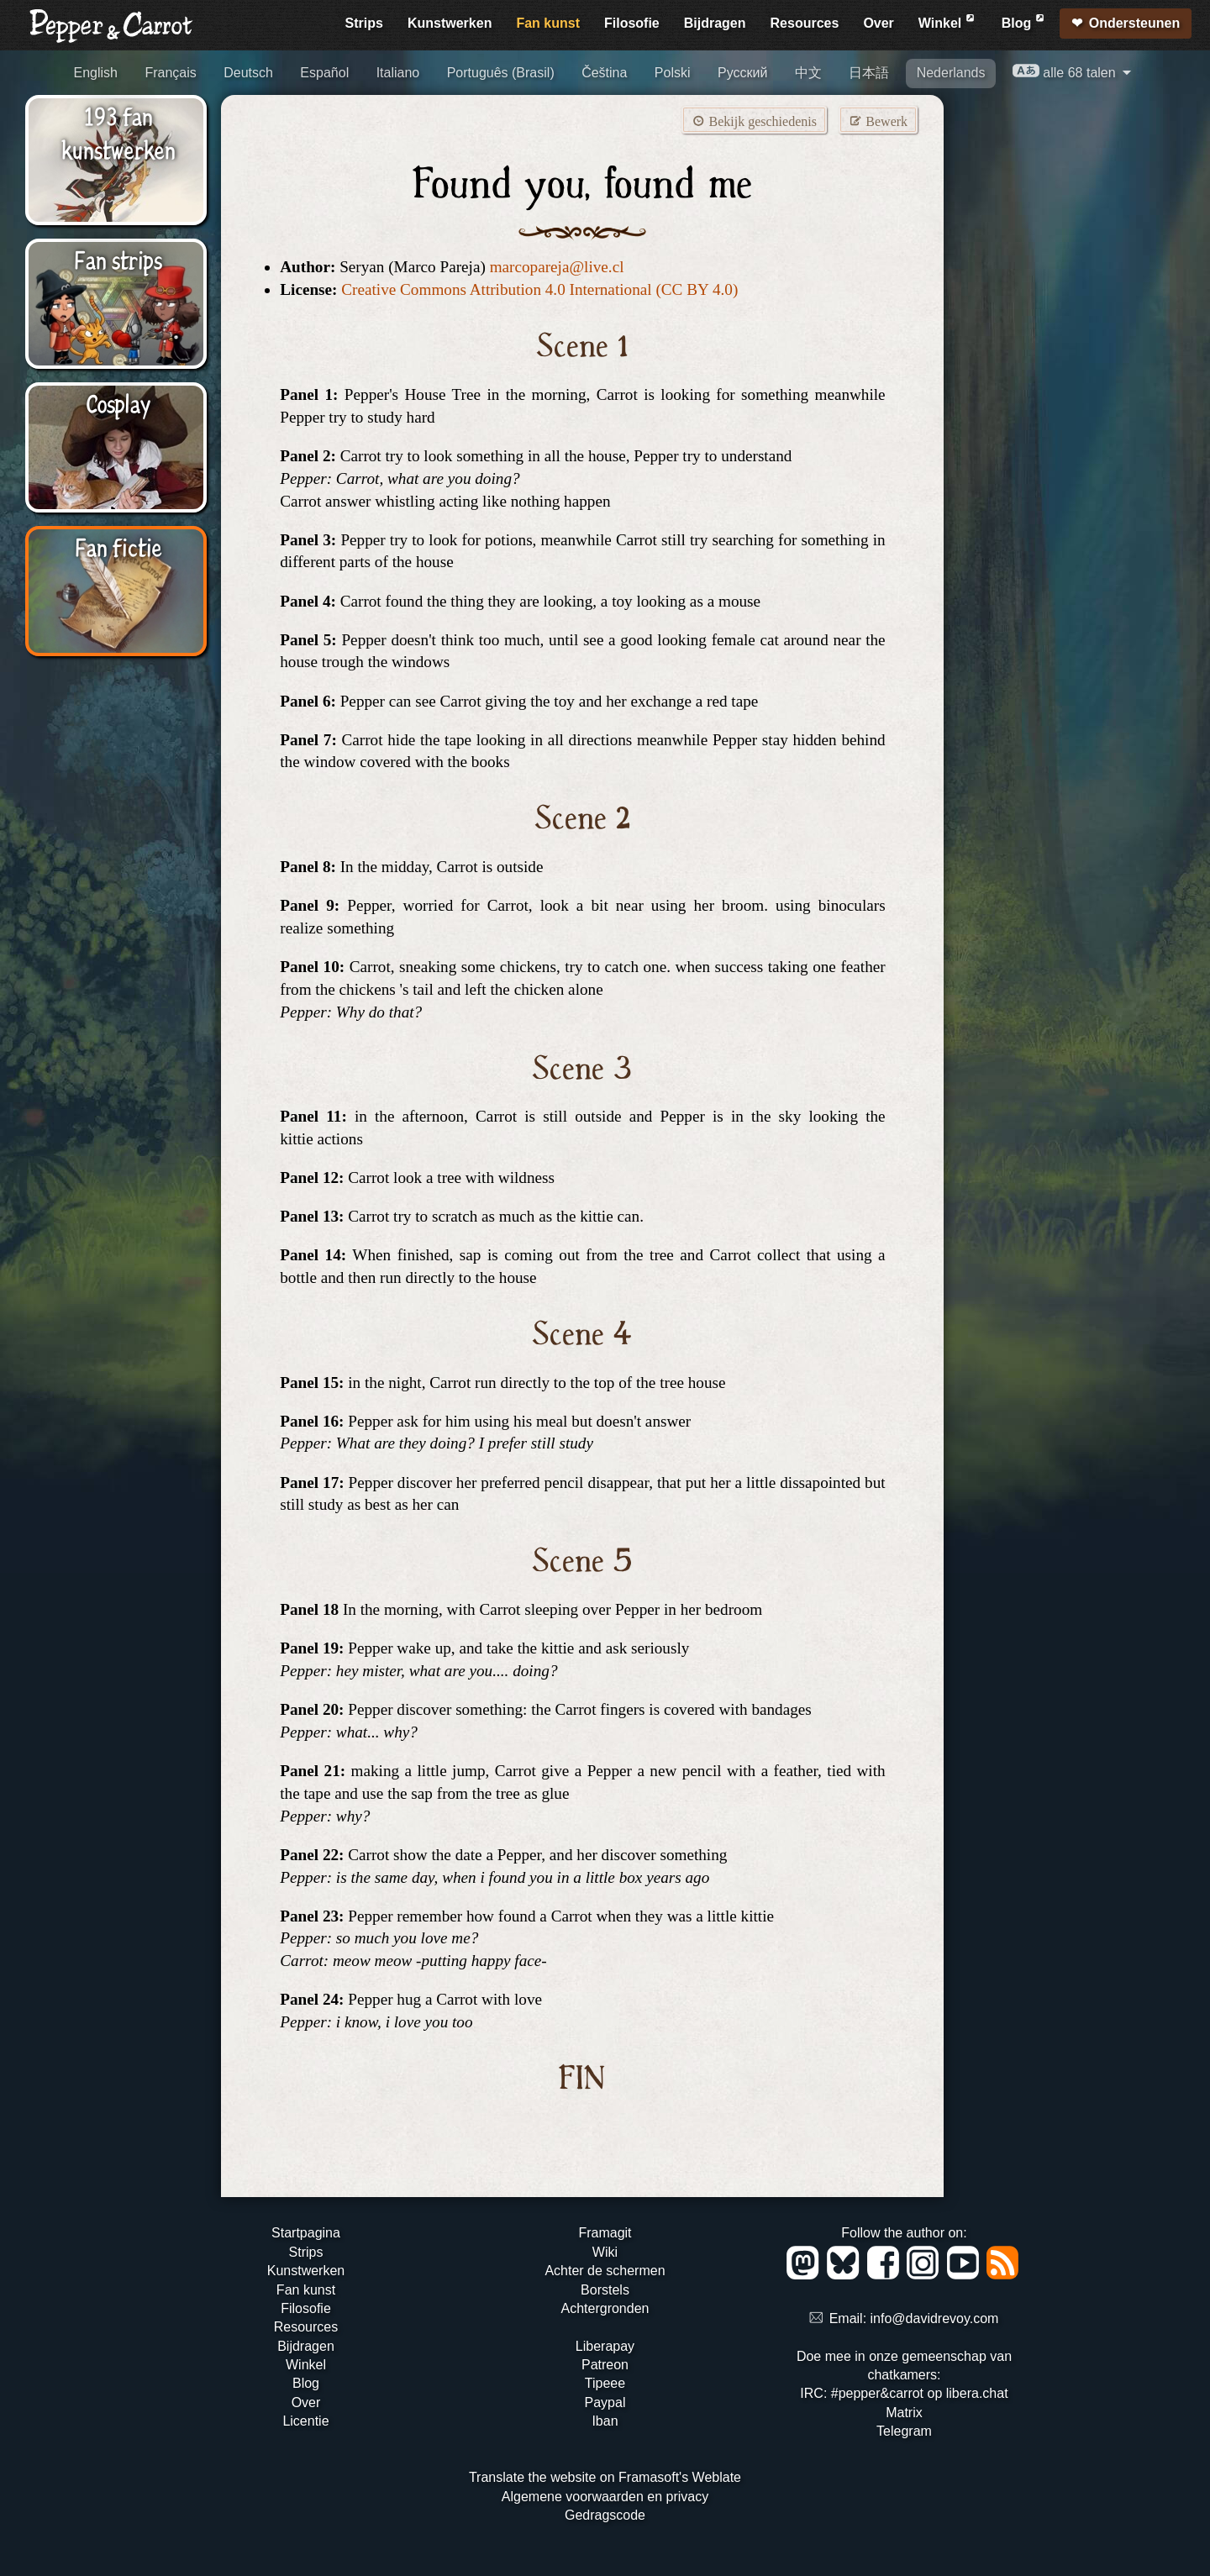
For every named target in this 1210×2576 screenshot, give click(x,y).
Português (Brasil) (501, 73)
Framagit (604, 2233)
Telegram (904, 2431)
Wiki (605, 2252)
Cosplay (118, 402)
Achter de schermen (604, 2270)
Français (170, 73)
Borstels (605, 2290)
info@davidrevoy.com (935, 2318)
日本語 (869, 73)
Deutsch (248, 73)
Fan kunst (548, 23)
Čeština (604, 73)
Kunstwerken (450, 23)
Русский (742, 73)
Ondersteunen (1134, 23)
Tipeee (605, 2383)
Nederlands (951, 73)
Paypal (605, 2402)
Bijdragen (715, 23)
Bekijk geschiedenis (754, 121)
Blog (1024, 20)
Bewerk (878, 121)
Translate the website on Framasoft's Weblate (605, 2477)
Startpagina (305, 2233)
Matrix (904, 2412)
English (96, 73)
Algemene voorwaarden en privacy (605, 2496)
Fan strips (118, 259)
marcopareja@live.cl (557, 267)
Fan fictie (118, 546)
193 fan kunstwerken (118, 132)
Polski (673, 73)
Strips (364, 23)
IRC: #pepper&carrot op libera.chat (903, 2393)
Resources (805, 23)
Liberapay (605, 2346)
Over (878, 23)
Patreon (605, 2365)
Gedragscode (605, 2515)
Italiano (398, 73)
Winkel (947, 20)
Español (324, 73)
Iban (605, 2421)
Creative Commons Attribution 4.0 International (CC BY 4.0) (539, 289)
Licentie (305, 2421)
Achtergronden (604, 2308)
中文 (808, 73)
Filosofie (632, 23)
